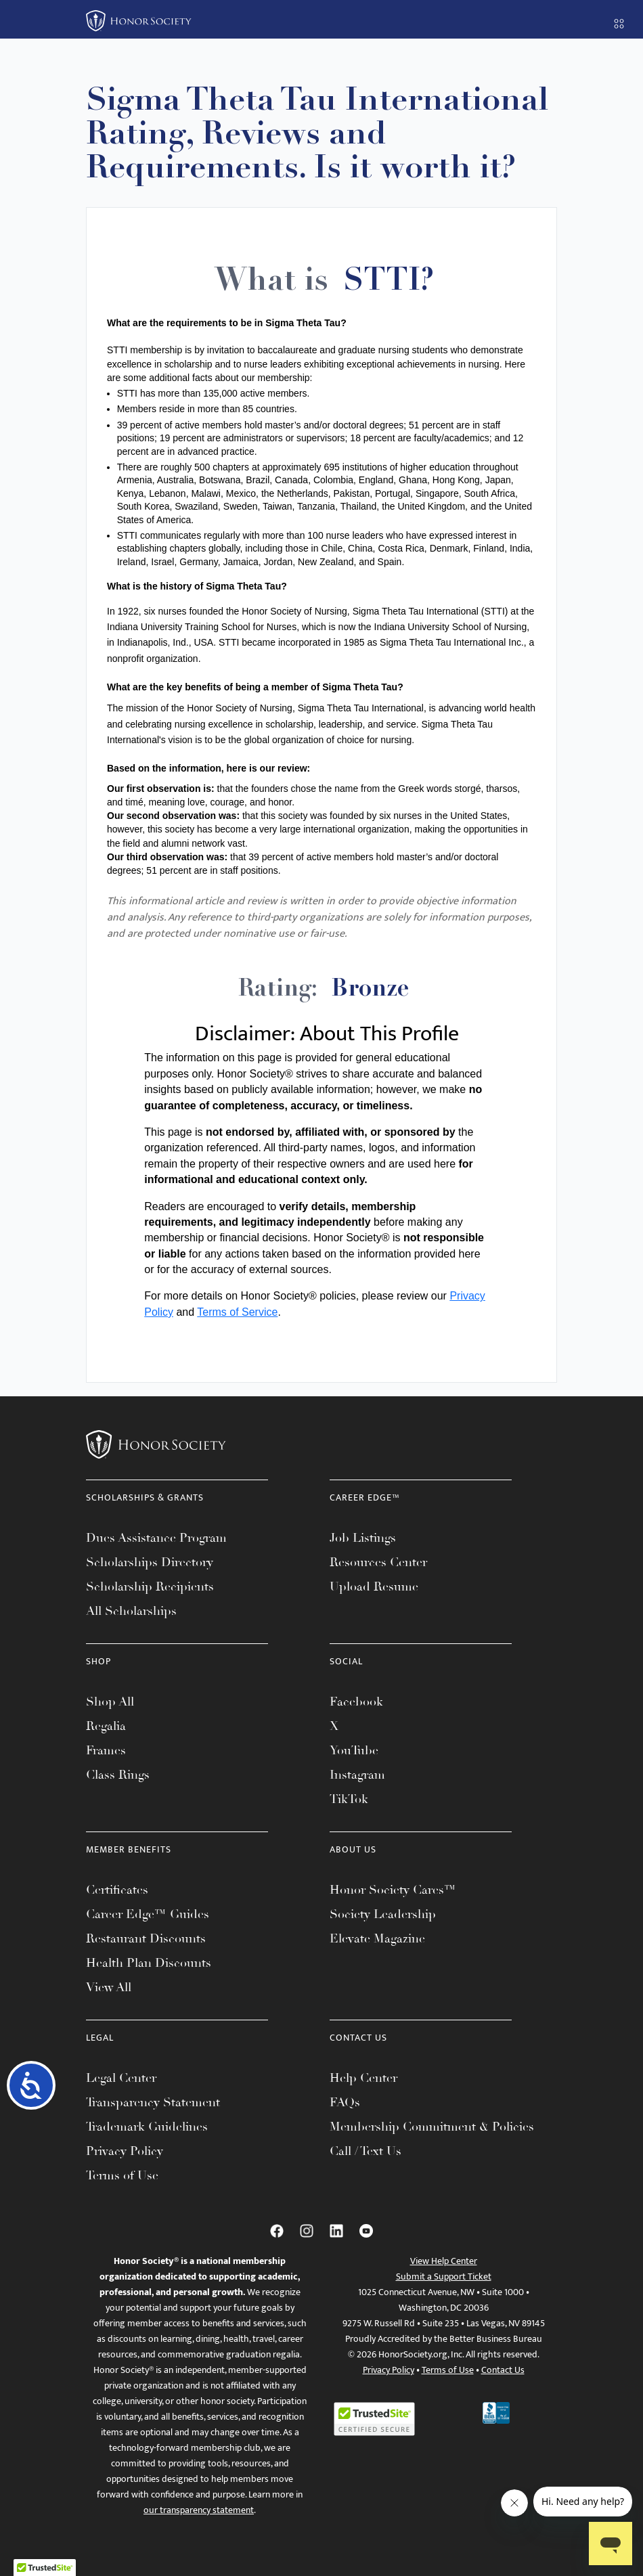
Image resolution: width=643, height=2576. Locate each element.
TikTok (349, 1799)
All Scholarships (131, 1610)
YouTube (354, 1750)
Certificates (117, 1889)
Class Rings (118, 1774)
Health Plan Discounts (148, 1962)
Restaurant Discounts (146, 1938)
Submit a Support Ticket (443, 2276)
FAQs (345, 2102)
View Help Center (443, 2261)
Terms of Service (237, 1312)
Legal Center (121, 2077)
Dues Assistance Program (156, 1537)
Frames (106, 1750)
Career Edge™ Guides (147, 1914)
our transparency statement (198, 2510)
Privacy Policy (124, 2151)
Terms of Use (122, 2175)
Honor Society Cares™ (393, 1889)
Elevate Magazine (377, 1938)
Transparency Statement (153, 2102)
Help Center (363, 2077)
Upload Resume (374, 1586)
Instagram (357, 1774)
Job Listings (363, 1537)
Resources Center (378, 1562)
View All (108, 1987)
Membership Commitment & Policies (432, 2126)
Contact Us (503, 2370)
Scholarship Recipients (150, 1586)
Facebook (356, 1701)
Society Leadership (383, 1914)
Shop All (110, 1701)
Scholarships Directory (149, 1562)
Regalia (106, 1725)
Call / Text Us (365, 2151)
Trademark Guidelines (147, 2126)
